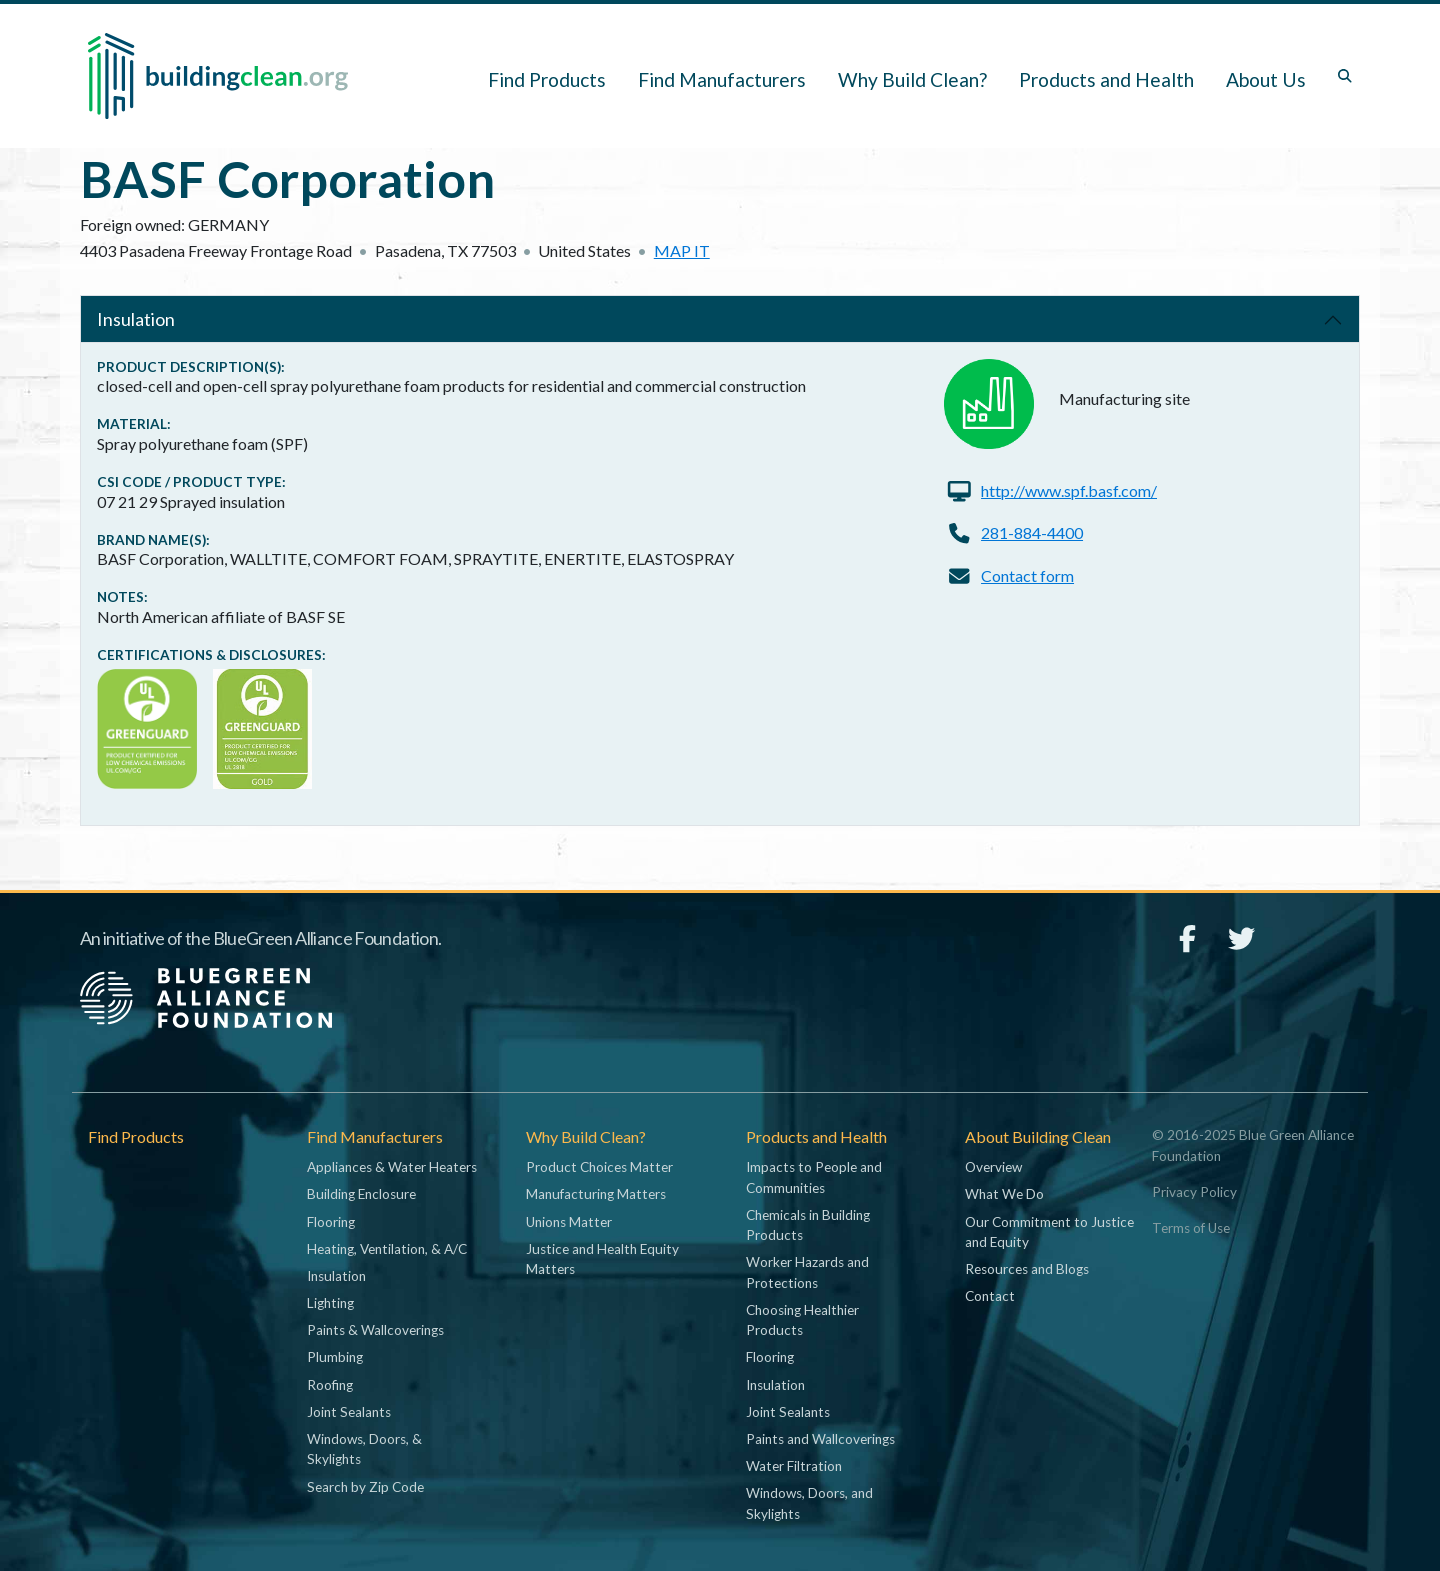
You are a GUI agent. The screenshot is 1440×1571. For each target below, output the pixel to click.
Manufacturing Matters (596, 1194)
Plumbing (335, 1357)
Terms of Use (1191, 1228)
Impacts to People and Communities (814, 1177)
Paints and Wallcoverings (820, 1439)
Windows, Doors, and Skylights (809, 1503)
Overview (993, 1167)
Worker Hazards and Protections (807, 1272)
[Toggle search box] (1345, 76)
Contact (990, 1296)
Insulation (136, 319)
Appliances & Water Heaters (392, 1167)
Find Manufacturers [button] (722, 79)
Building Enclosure (361, 1194)
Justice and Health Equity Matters (602, 1259)
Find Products (547, 79)
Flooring (331, 1222)
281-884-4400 (1032, 532)
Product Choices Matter (599, 1167)
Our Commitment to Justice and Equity (1049, 1232)
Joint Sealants (349, 1412)
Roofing (330, 1385)
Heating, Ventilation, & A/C (387, 1249)
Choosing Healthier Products (802, 1320)
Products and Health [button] (1106, 79)
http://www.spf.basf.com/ (1069, 490)
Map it (682, 250)
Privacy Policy (1194, 1192)
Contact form (1027, 575)
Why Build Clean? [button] (912, 79)
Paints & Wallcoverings (375, 1330)
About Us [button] (1266, 79)
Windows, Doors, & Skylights (364, 1449)
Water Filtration (794, 1466)
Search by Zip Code (365, 1487)
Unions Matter (569, 1222)
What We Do (1004, 1194)
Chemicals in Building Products (808, 1225)
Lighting (330, 1303)
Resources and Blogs (1027, 1269)
